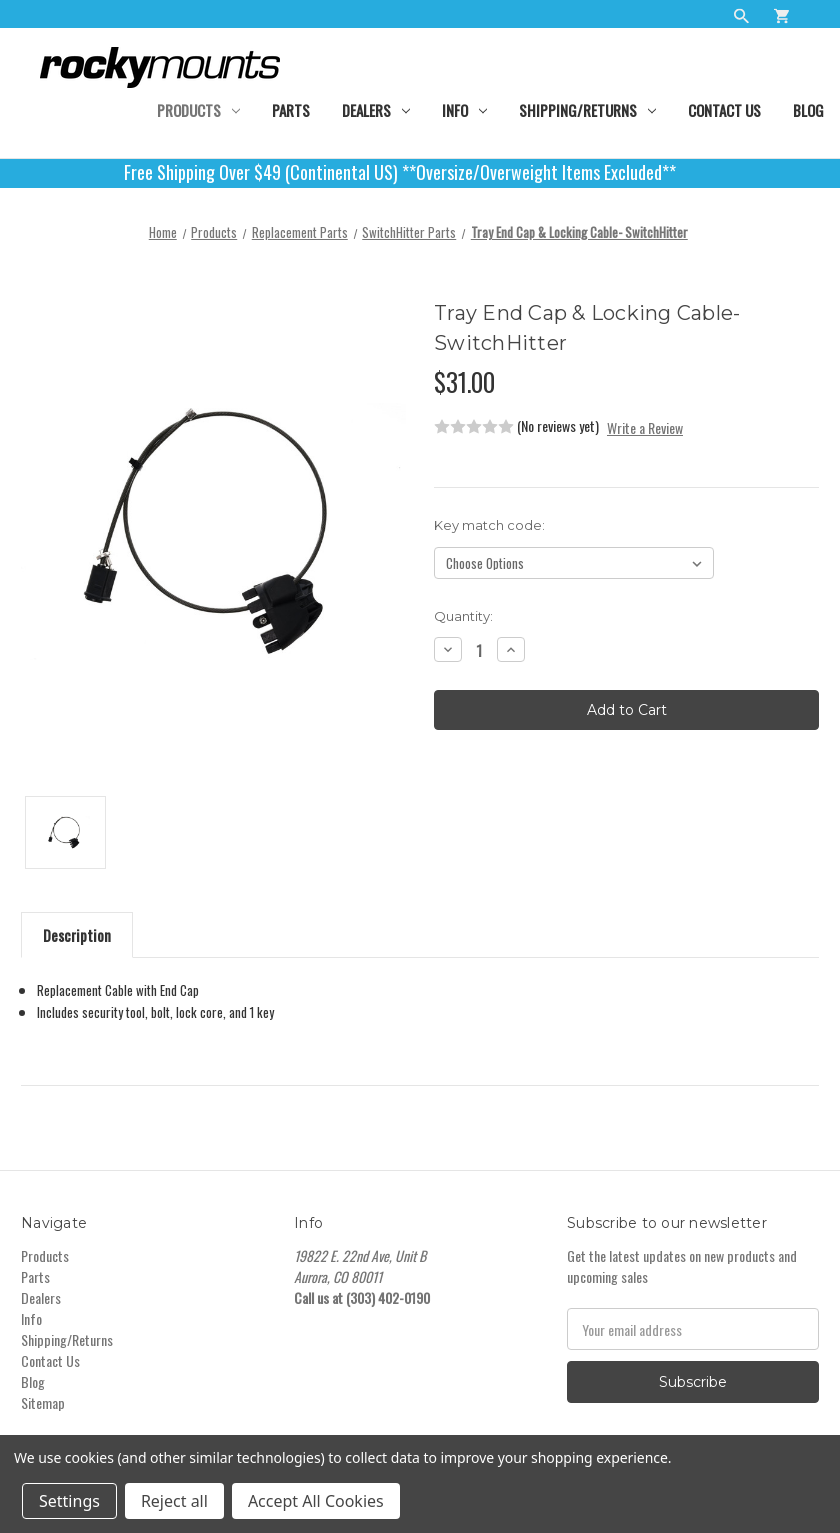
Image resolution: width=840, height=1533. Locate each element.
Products (198, 110)
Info (464, 110)
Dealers (376, 110)
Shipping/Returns (587, 110)
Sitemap (43, 1402)
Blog (808, 110)
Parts (291, 110)
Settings (69, 1501)
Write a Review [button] (645, 427)
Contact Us (724, 110)
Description (77, 935)
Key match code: (489, 525)
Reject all (174, 1501)
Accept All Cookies (316, 1501)
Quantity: (463, 616)
